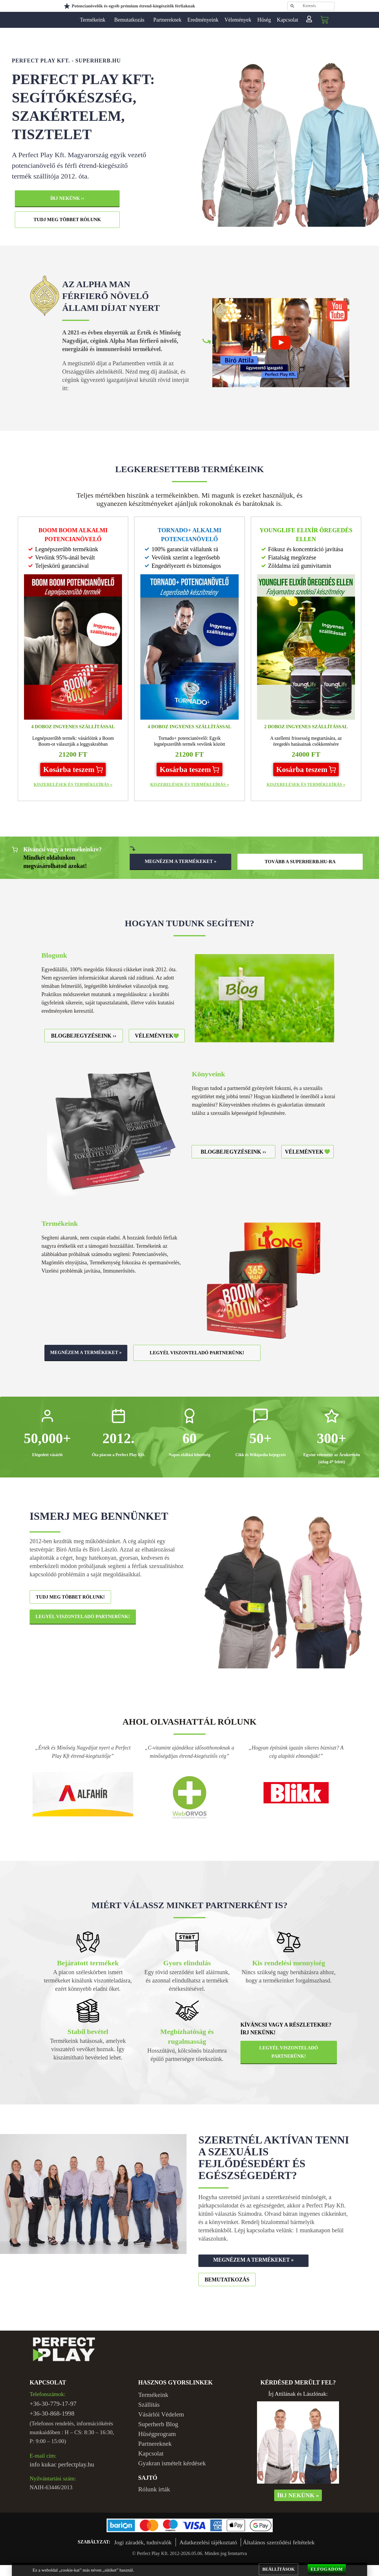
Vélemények (237, 20)
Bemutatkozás (130, 20)
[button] (73, 769)
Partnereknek (167, 20)
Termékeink (94, 20)
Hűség (264, 20)
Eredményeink (203, 20)
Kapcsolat (287, 20)
